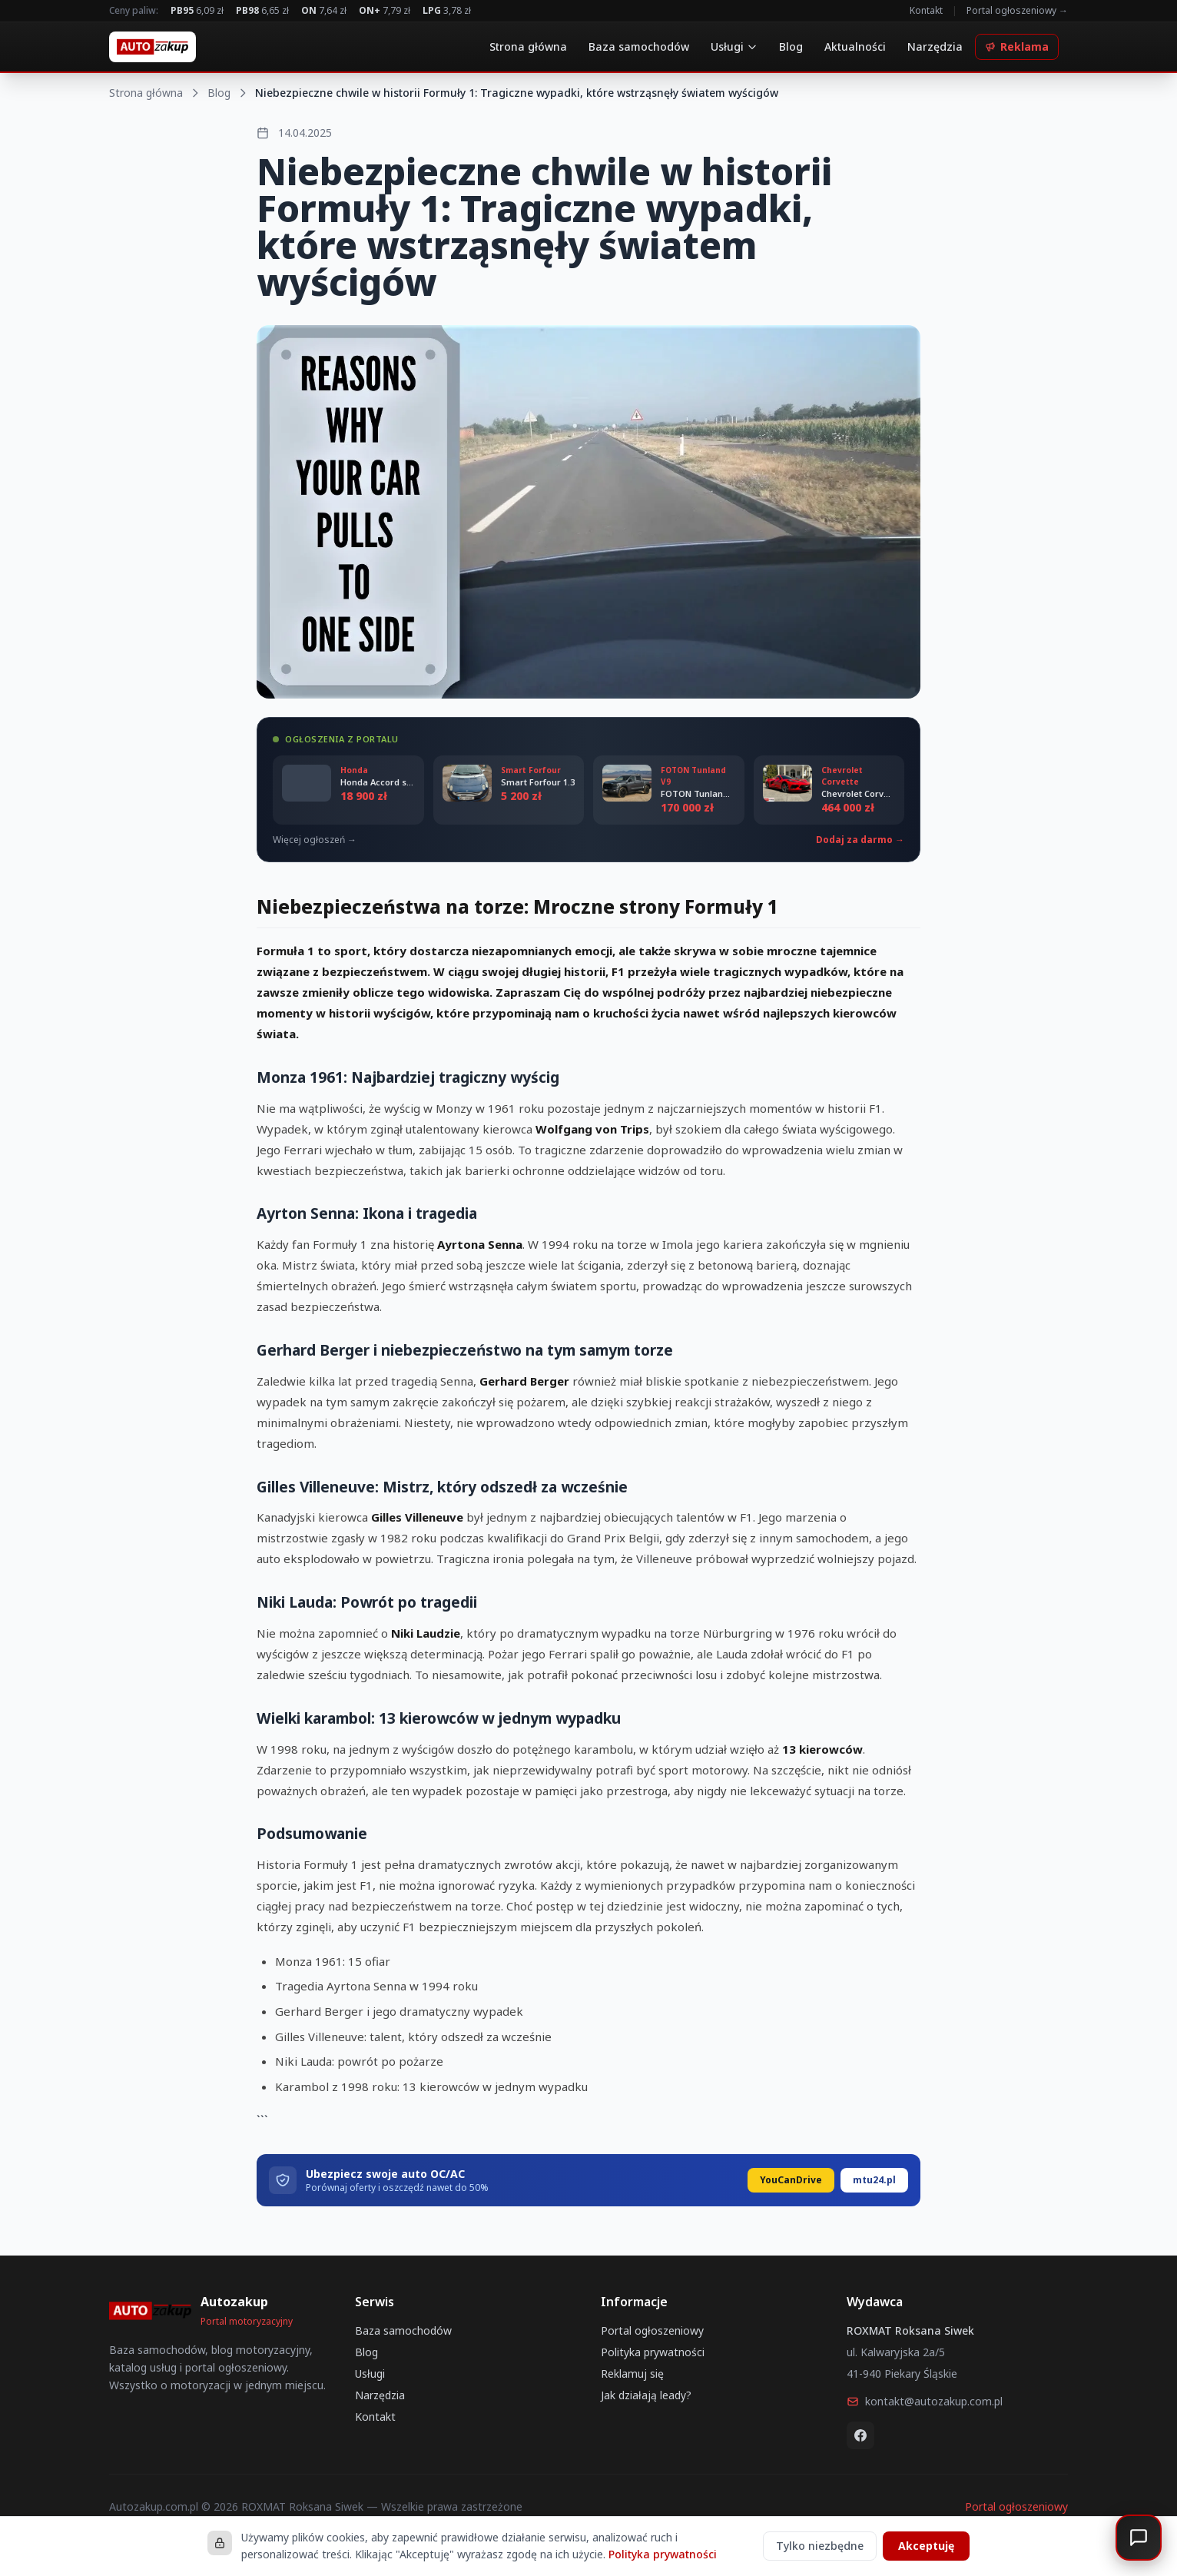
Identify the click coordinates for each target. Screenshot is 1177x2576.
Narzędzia (935, 46)
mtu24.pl (874, 2179)
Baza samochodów (638, 46)
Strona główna (528, 46)
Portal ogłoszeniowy (652, 2330)
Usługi (734, 46)
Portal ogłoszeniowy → (1017, 11)
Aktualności (855, 46)
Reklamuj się (632, 2373)
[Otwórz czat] (1139, 2538)
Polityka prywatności (653, 2352)
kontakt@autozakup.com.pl (925, 2401)
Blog (791, 46)
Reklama (1017, 46)
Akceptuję (926, 2545)
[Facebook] (860, 2435)
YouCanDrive (791, 2179)
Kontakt (926, 11)
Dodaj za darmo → (860, 840)
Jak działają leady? (646, 2395)
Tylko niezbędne (820, 2545)
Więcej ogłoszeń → (314, 840)
